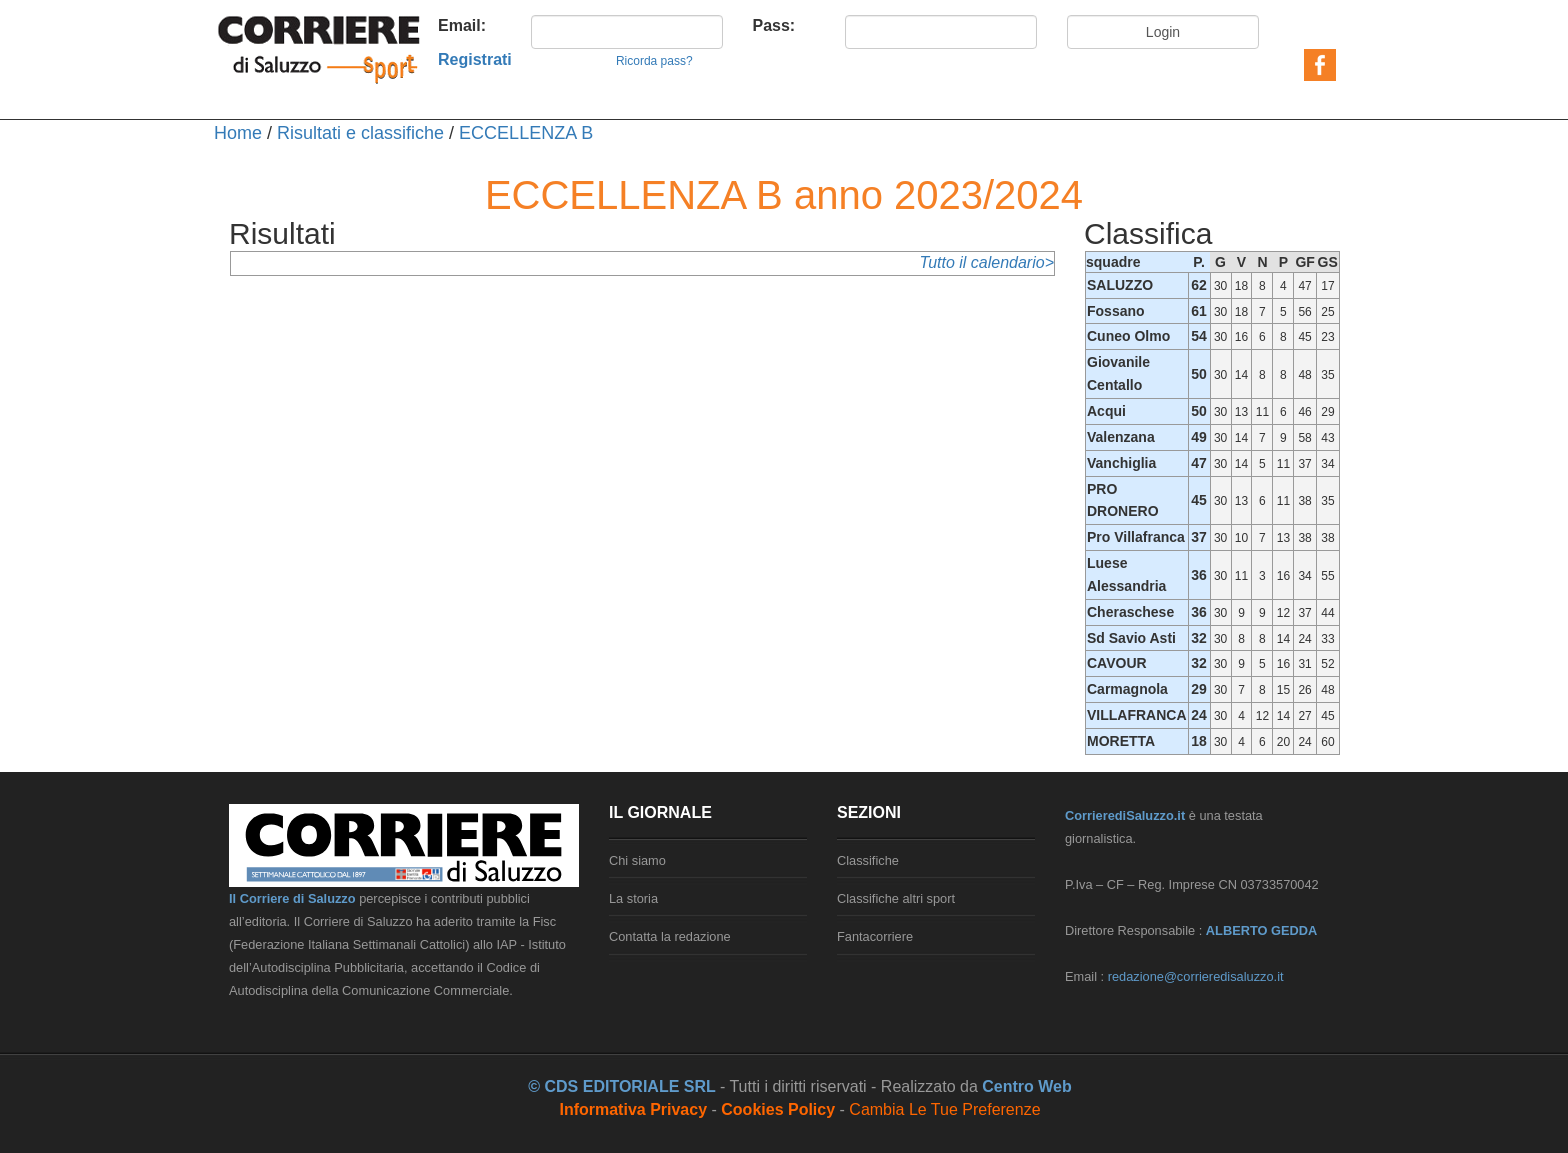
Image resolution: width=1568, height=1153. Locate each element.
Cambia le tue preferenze (944, 1109)
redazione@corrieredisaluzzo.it (1196, 976)
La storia (633, 898)
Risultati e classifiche (360, 133)
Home (238, 133)
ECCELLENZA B (526, 133)
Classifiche (868, 860)
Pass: (774, 25)
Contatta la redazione (670, 936)
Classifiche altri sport (896, 898)
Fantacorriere (875, 936)
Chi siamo (637, 860)
